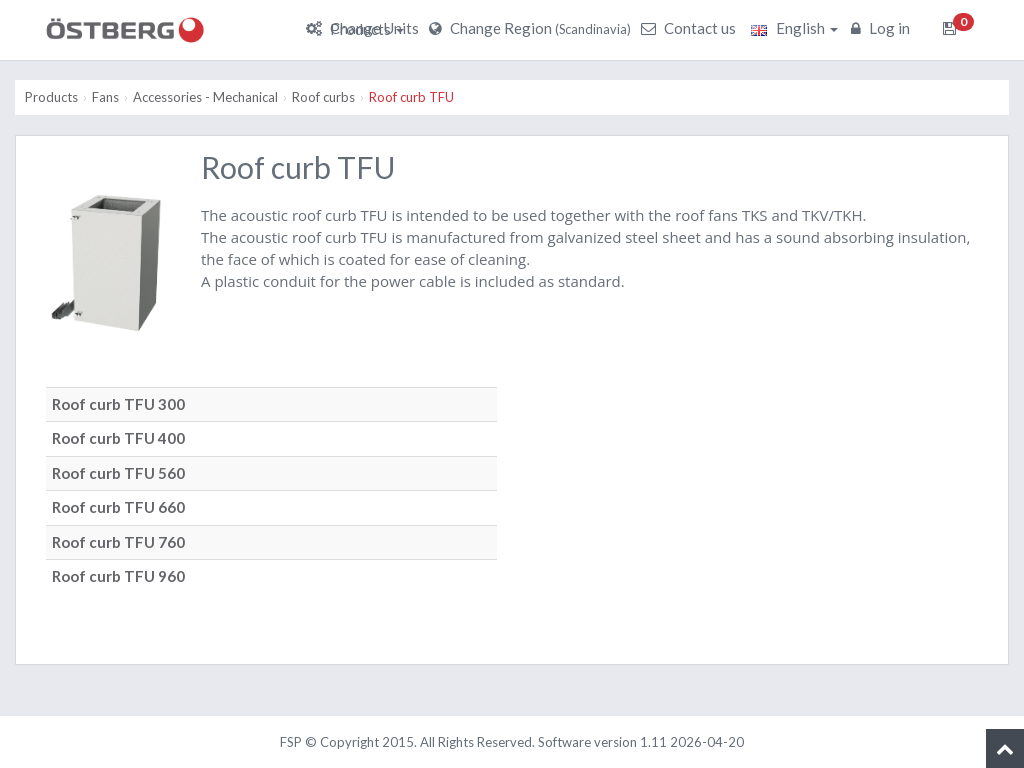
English (794, 28)
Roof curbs (323, 97)
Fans (105, 97)
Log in (883, 28)
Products (367, 29)
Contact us (691, 28)
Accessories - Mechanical (205, 97)
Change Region (532, 28)
